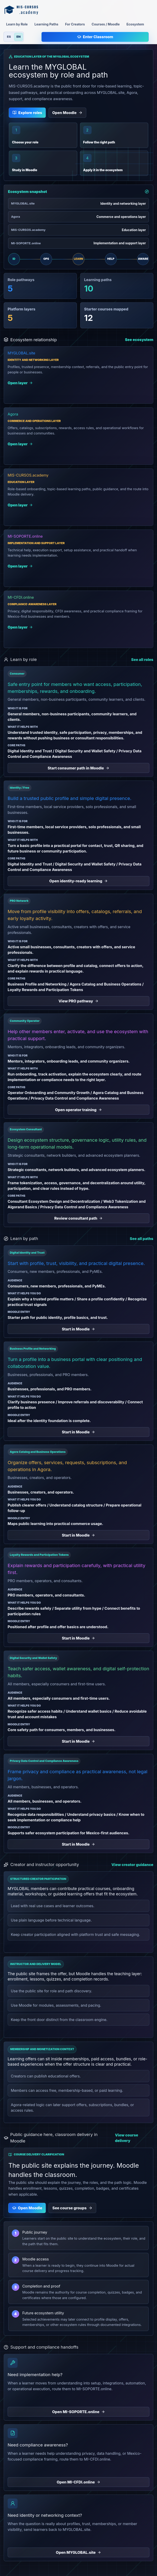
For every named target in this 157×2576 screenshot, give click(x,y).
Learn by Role (17, 24)
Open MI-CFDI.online (78, 2482)
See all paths (141, 1238)
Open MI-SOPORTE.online (78, 2411)
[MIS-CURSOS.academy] (21, 9)
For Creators (75, 24)
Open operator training (78, 1109)
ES (9, 36)
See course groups (72, 2208)
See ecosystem (139, 339)
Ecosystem (135, 24)
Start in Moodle (78, 1329)
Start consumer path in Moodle (78, 768)
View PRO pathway (78, 1001)
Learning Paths (46, 24)
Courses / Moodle (106, 24)
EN (18, 36)
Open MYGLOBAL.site (78, 2552)
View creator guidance (132, 1864)
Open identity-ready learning (78, 881)
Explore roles (27, 112)
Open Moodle (67, 112)
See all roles (142, 659)
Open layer (20, 383)
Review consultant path (78, 1218)
